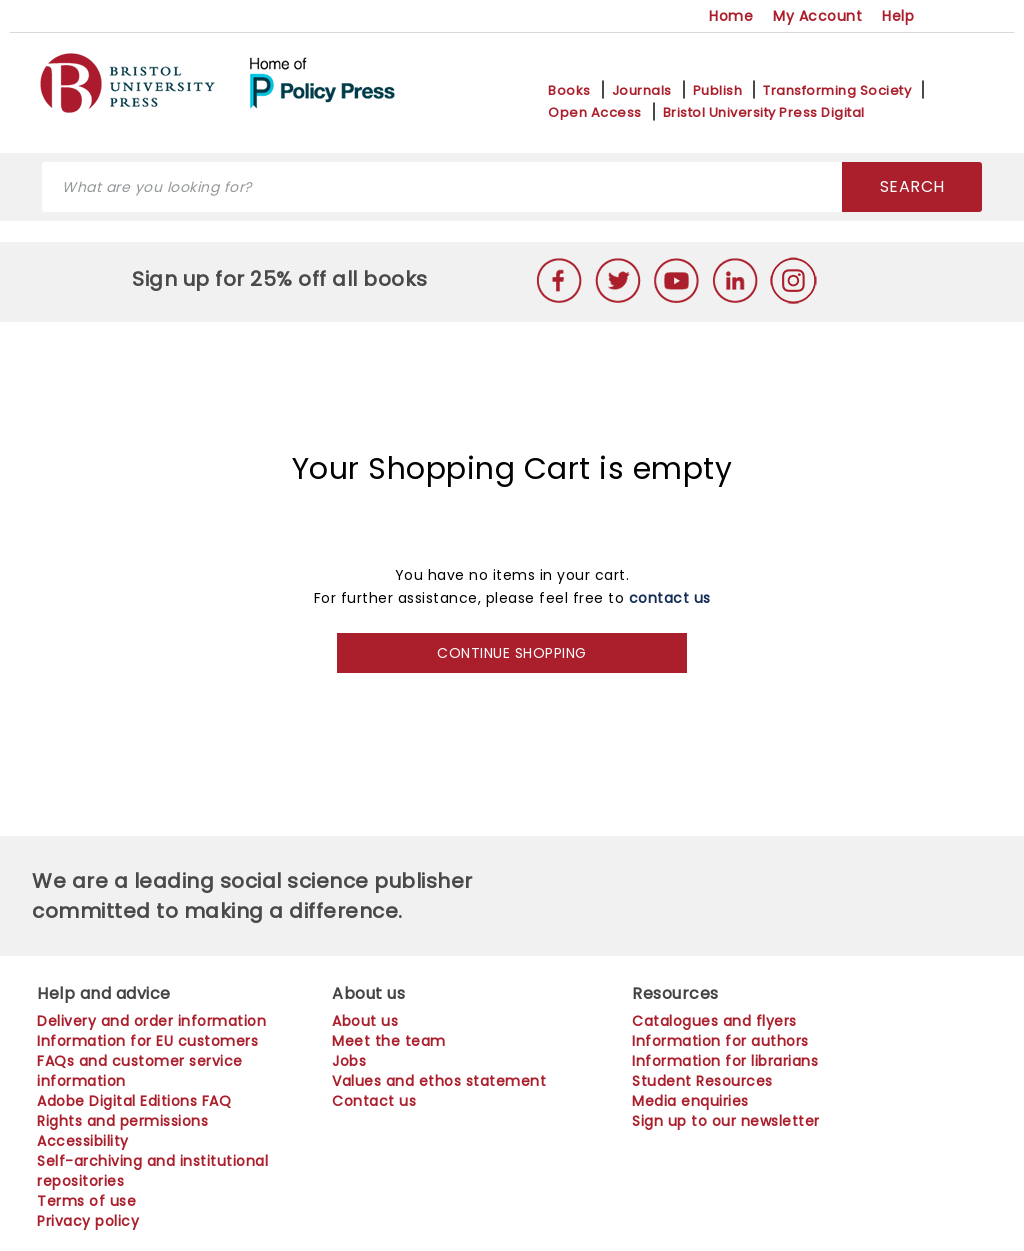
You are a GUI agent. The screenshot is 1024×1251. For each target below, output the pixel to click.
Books (569, 91)
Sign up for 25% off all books (282, 279)
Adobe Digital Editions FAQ (134, 1101)
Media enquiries (690, 1101)
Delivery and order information (151, 1021)
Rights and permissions (122, 1121)
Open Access (595, 113)
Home (731, 16)
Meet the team (389, 1041)
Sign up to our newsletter (726, 1121)
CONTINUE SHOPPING (512, 653)
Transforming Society (837, 91)
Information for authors (720, 1041)
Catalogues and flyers (714, 1021)
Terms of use (86, 1201)
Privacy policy (88, 1221)
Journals (642, 91)
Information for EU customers (147, 1041)
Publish (718, 91)
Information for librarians (725, 1061)
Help (898, 16)
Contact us (374, 1101)
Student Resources (702, 1081)
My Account (817, 16)
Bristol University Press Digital (764, 113)
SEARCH (912, 186)
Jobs (349, 1061)
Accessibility (83, 1141)
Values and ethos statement (439, 1081)
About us (365, 1021)
